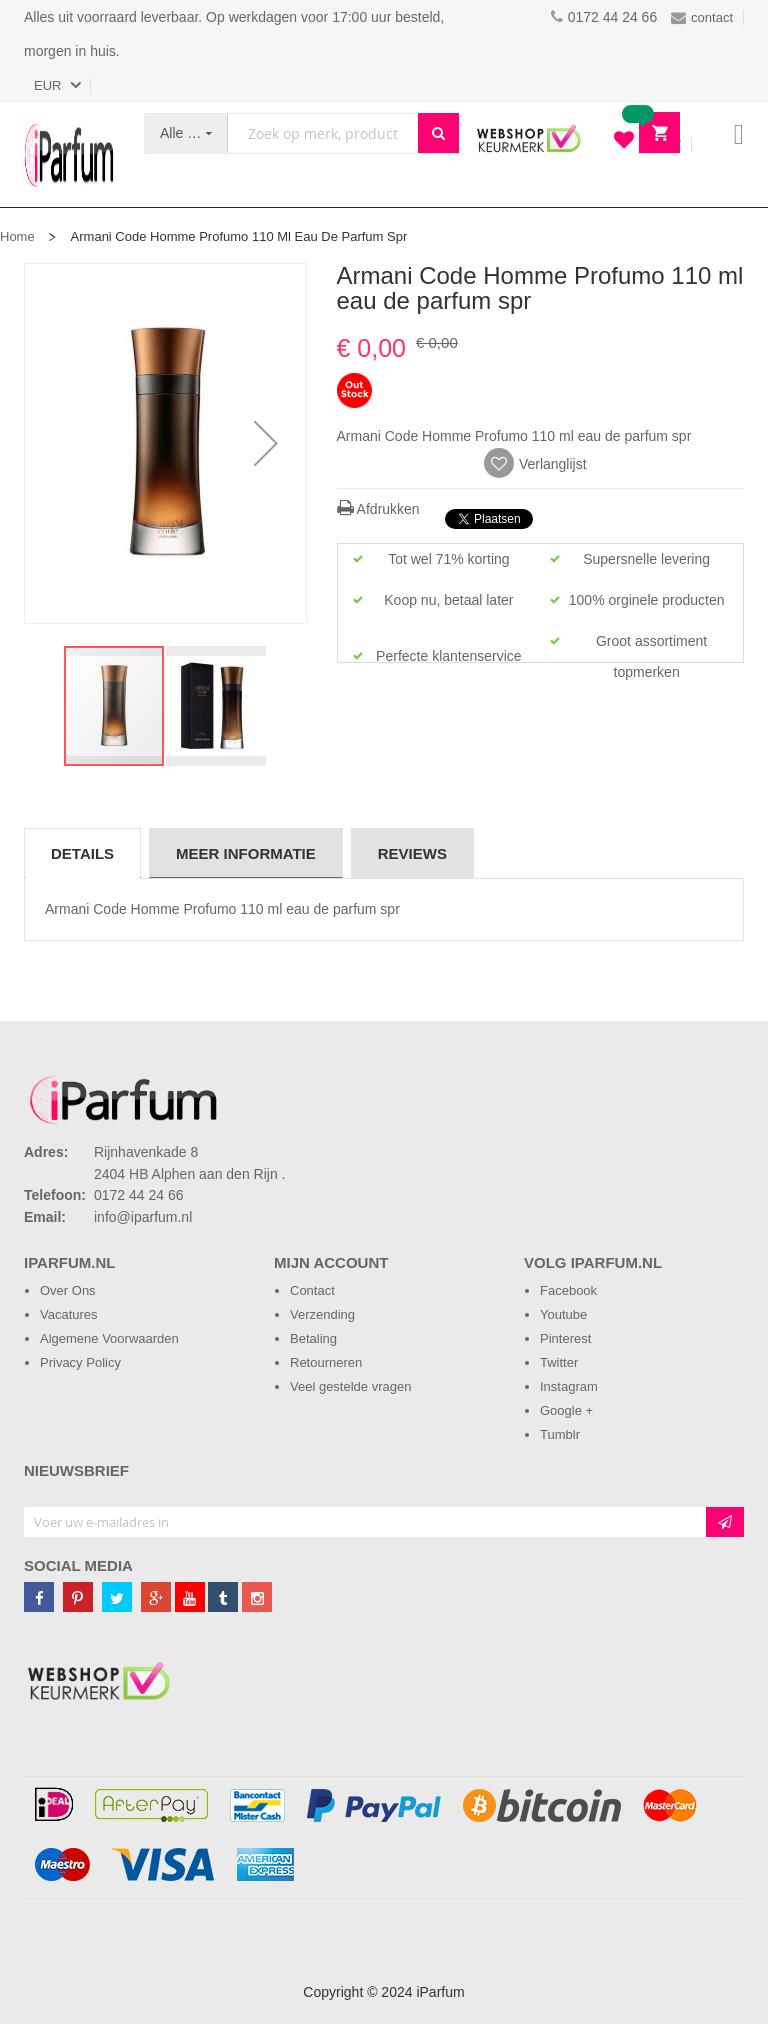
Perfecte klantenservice (449, 656)
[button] (266, 443)
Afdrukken (378, 509)
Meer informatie (246, 853)
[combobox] (323, 133)
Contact (312, 1290)
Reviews (412, 853)
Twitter (559, 1362)
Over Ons (68, 1290)
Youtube (563, 1314)
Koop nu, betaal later (448, 600)
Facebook (568, 1290)
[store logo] (69, 155)
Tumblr (560, 1434)
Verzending (322, 1314)
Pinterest (565, 1338)
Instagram (569, 1386)
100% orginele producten (647, 600)
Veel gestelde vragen (350, 1386)
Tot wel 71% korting (448, 559)
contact (702, 17)
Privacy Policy (80, 1362)
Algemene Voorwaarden (109, 1338)
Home (17, 236)
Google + (566, 1410)
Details (82, 853)
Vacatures (69, 1314)
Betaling (313, 1338)
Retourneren (326, 1362)
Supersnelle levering (646, 559)
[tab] (82, 853)
